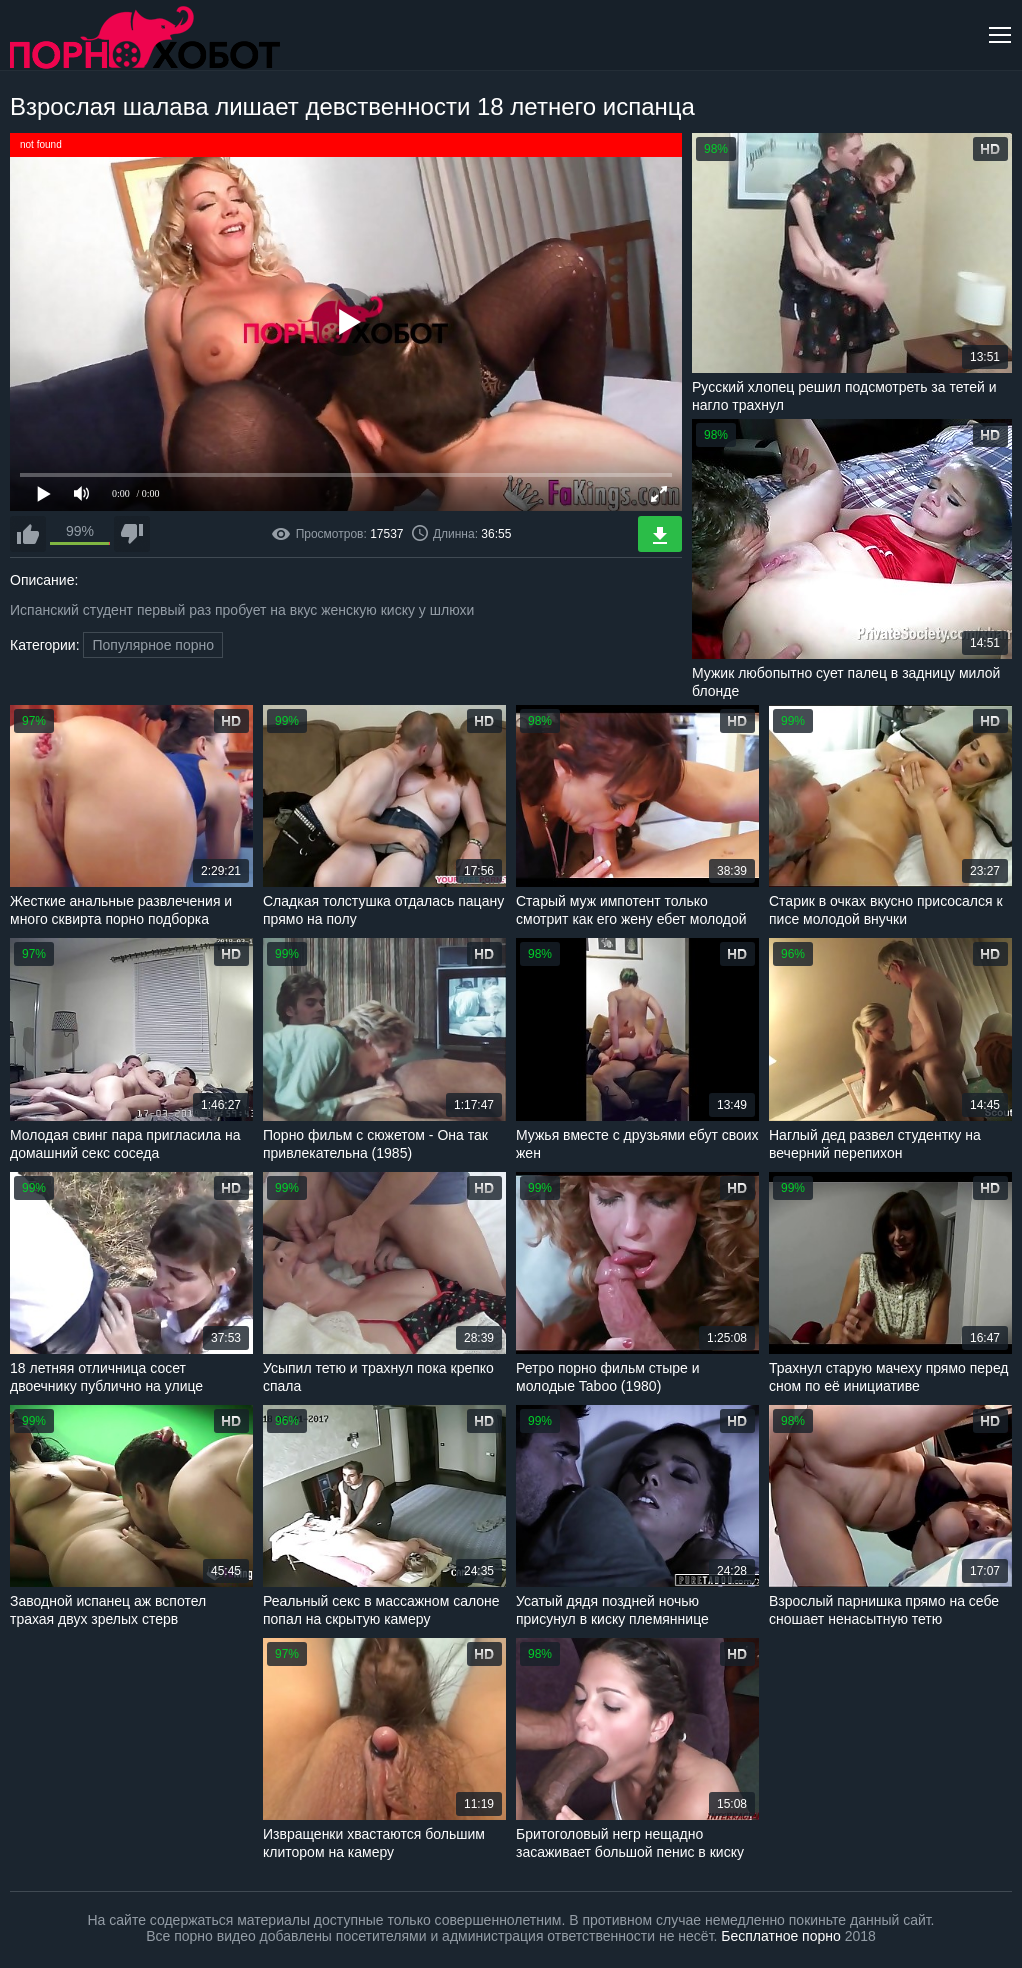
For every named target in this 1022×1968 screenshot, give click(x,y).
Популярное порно (153, 645)
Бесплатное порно (780, 1936)
